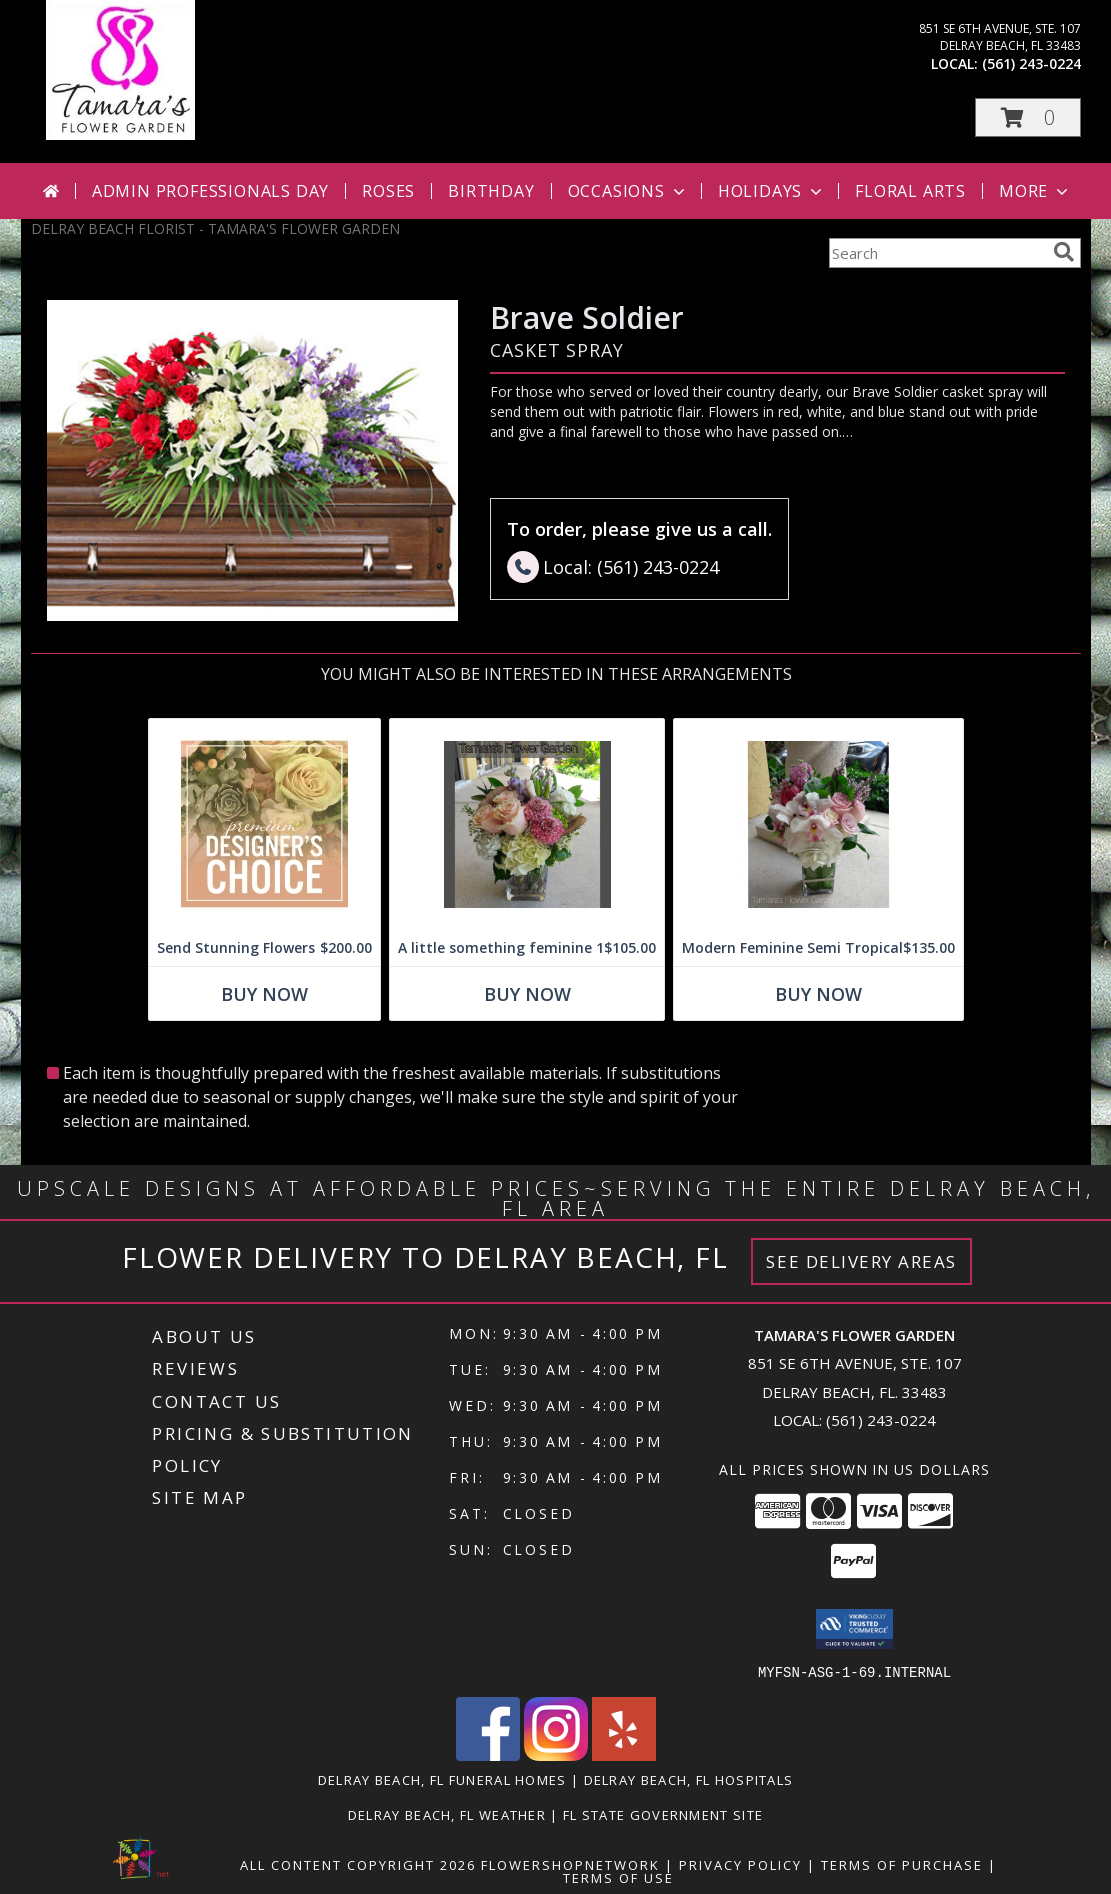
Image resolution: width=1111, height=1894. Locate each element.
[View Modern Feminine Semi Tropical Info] (818, 824)
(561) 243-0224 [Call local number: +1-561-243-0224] (1031, 63)
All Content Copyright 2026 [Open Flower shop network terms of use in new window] (358, 1864)
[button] (1028, 117)
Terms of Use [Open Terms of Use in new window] (618, 1877)
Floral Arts (910, 191)
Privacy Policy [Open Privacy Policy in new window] (740, 1864)
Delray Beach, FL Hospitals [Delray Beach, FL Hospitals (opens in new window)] (689, 1779)
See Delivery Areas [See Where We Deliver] (861, 1261)
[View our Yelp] (624, 1754)
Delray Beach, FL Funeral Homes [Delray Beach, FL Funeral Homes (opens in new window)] (442, 1779)
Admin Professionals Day (210, 191)
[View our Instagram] (556, 1754)
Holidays (772, 191)
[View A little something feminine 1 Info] (527, 824)
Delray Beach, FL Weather (447, 1814)
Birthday (491, 191)
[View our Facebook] (488, 1754)
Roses (388, 191)
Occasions (628, 191)
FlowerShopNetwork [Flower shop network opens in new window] (570, 1864)
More (1035, 191)
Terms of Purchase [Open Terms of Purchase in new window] (902, 1864)
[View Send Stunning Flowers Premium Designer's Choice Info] (264, 824)
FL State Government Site (663, 1814)
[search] (1064, 252)
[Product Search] (937, 253)
